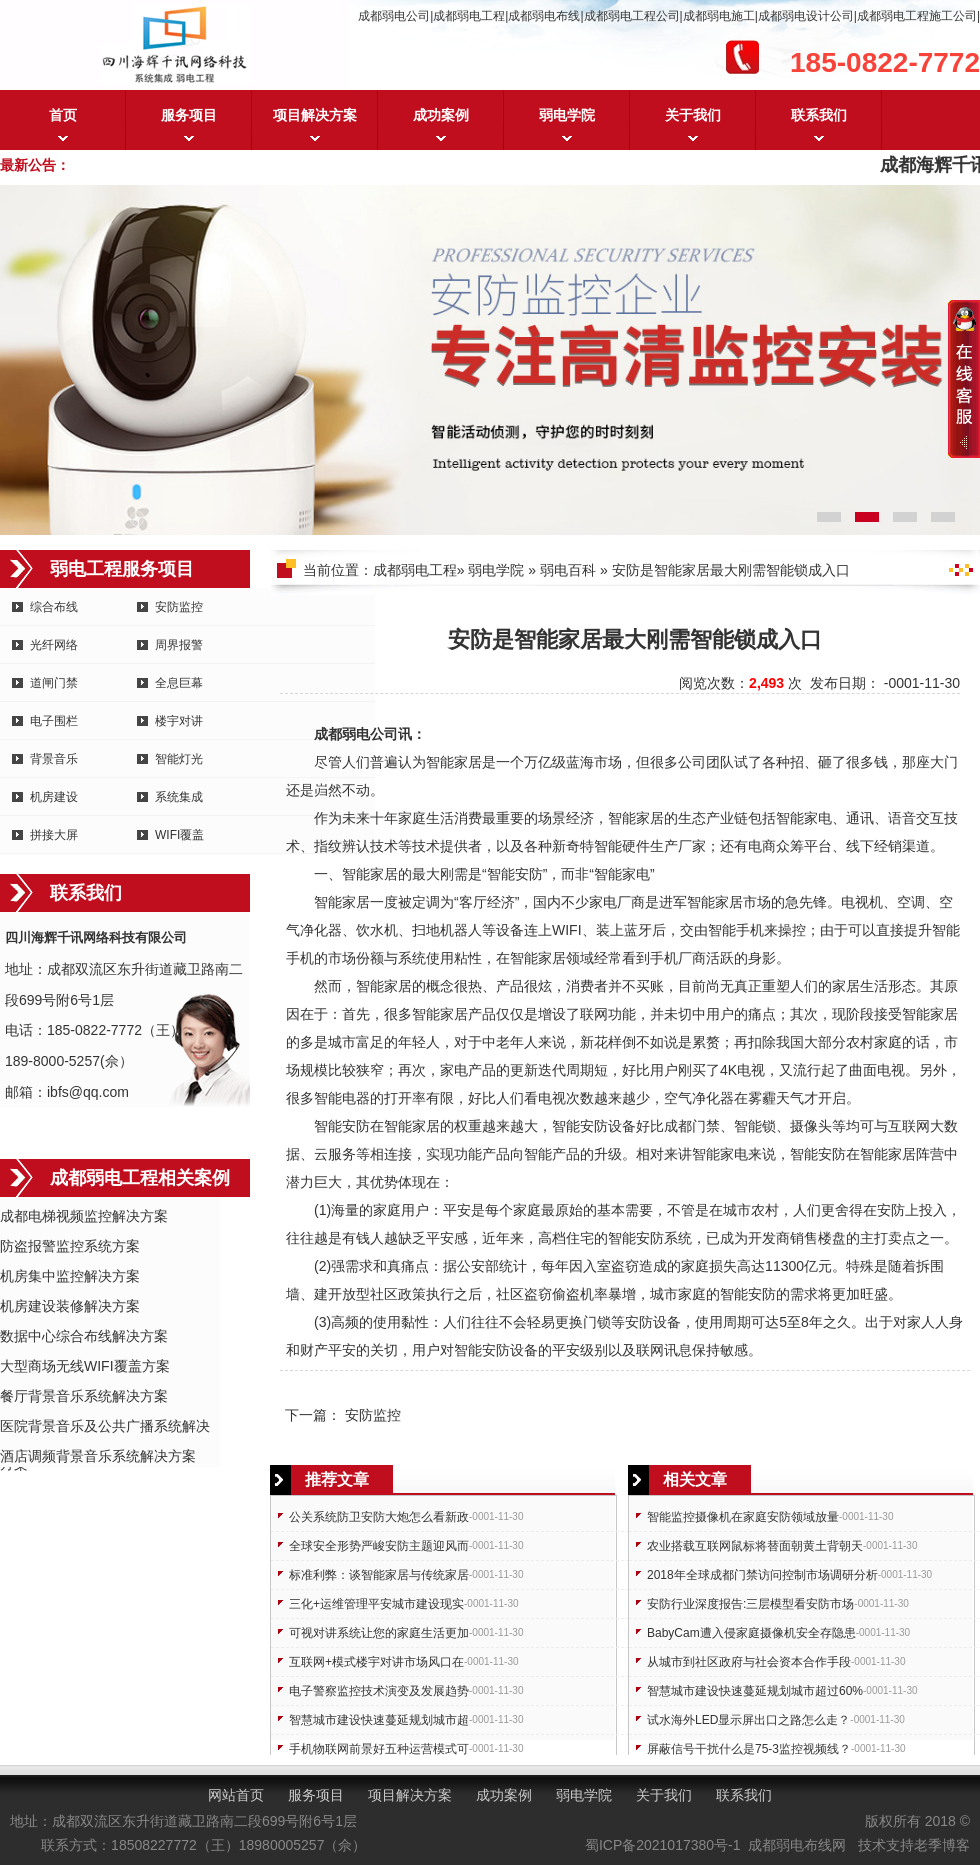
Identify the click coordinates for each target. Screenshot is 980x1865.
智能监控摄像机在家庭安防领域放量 (743, 1517)
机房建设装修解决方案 (70, 1306)
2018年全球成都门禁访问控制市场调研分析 (762, 1575)
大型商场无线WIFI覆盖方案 (85, 1366)
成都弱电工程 (415, 570)
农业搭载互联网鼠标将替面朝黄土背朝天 (755, 1546)
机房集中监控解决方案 (70, 1276)
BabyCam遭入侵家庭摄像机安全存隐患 (751, 1633)
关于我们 (693, 115)
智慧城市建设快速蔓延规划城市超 (379, 1720)
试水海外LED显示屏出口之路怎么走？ (748, 1720)
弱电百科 (568, 570)
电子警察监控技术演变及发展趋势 (379, 1691)
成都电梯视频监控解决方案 (84, 1216)
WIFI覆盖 (179, 835)
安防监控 (179, 607)
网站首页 (236, 1795)
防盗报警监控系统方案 (70, 1246)
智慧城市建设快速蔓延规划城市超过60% (755, 1691)
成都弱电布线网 (797, 1845)
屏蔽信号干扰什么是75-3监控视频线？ (749, 1749)
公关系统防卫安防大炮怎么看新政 (379, 1517)
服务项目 (189, 115)
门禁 (706, 1126)
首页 (63, 115)
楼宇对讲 (179, 721)
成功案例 (441, 115)
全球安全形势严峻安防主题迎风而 (379, 1546)
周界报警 (179, 645)
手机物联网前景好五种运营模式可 (379, 1749)
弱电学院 (567, 115)
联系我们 (819, 115)
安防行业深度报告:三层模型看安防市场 (750, 1604)
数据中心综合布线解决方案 (84, 1336)
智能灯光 (179, 759)
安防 (529, 874)
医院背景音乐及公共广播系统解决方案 (105, 1427)
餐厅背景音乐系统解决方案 (84, 1396)
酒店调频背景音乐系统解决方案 (98, 1456)
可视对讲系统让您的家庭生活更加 (379, 1633)
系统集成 (179, 797)
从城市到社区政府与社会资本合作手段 (749, 1662)
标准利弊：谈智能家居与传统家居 (379, 1575)
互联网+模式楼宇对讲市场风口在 (376, 1662)
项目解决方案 (315, 115)
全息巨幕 (179, 683)
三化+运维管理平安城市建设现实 (376, 1604)
